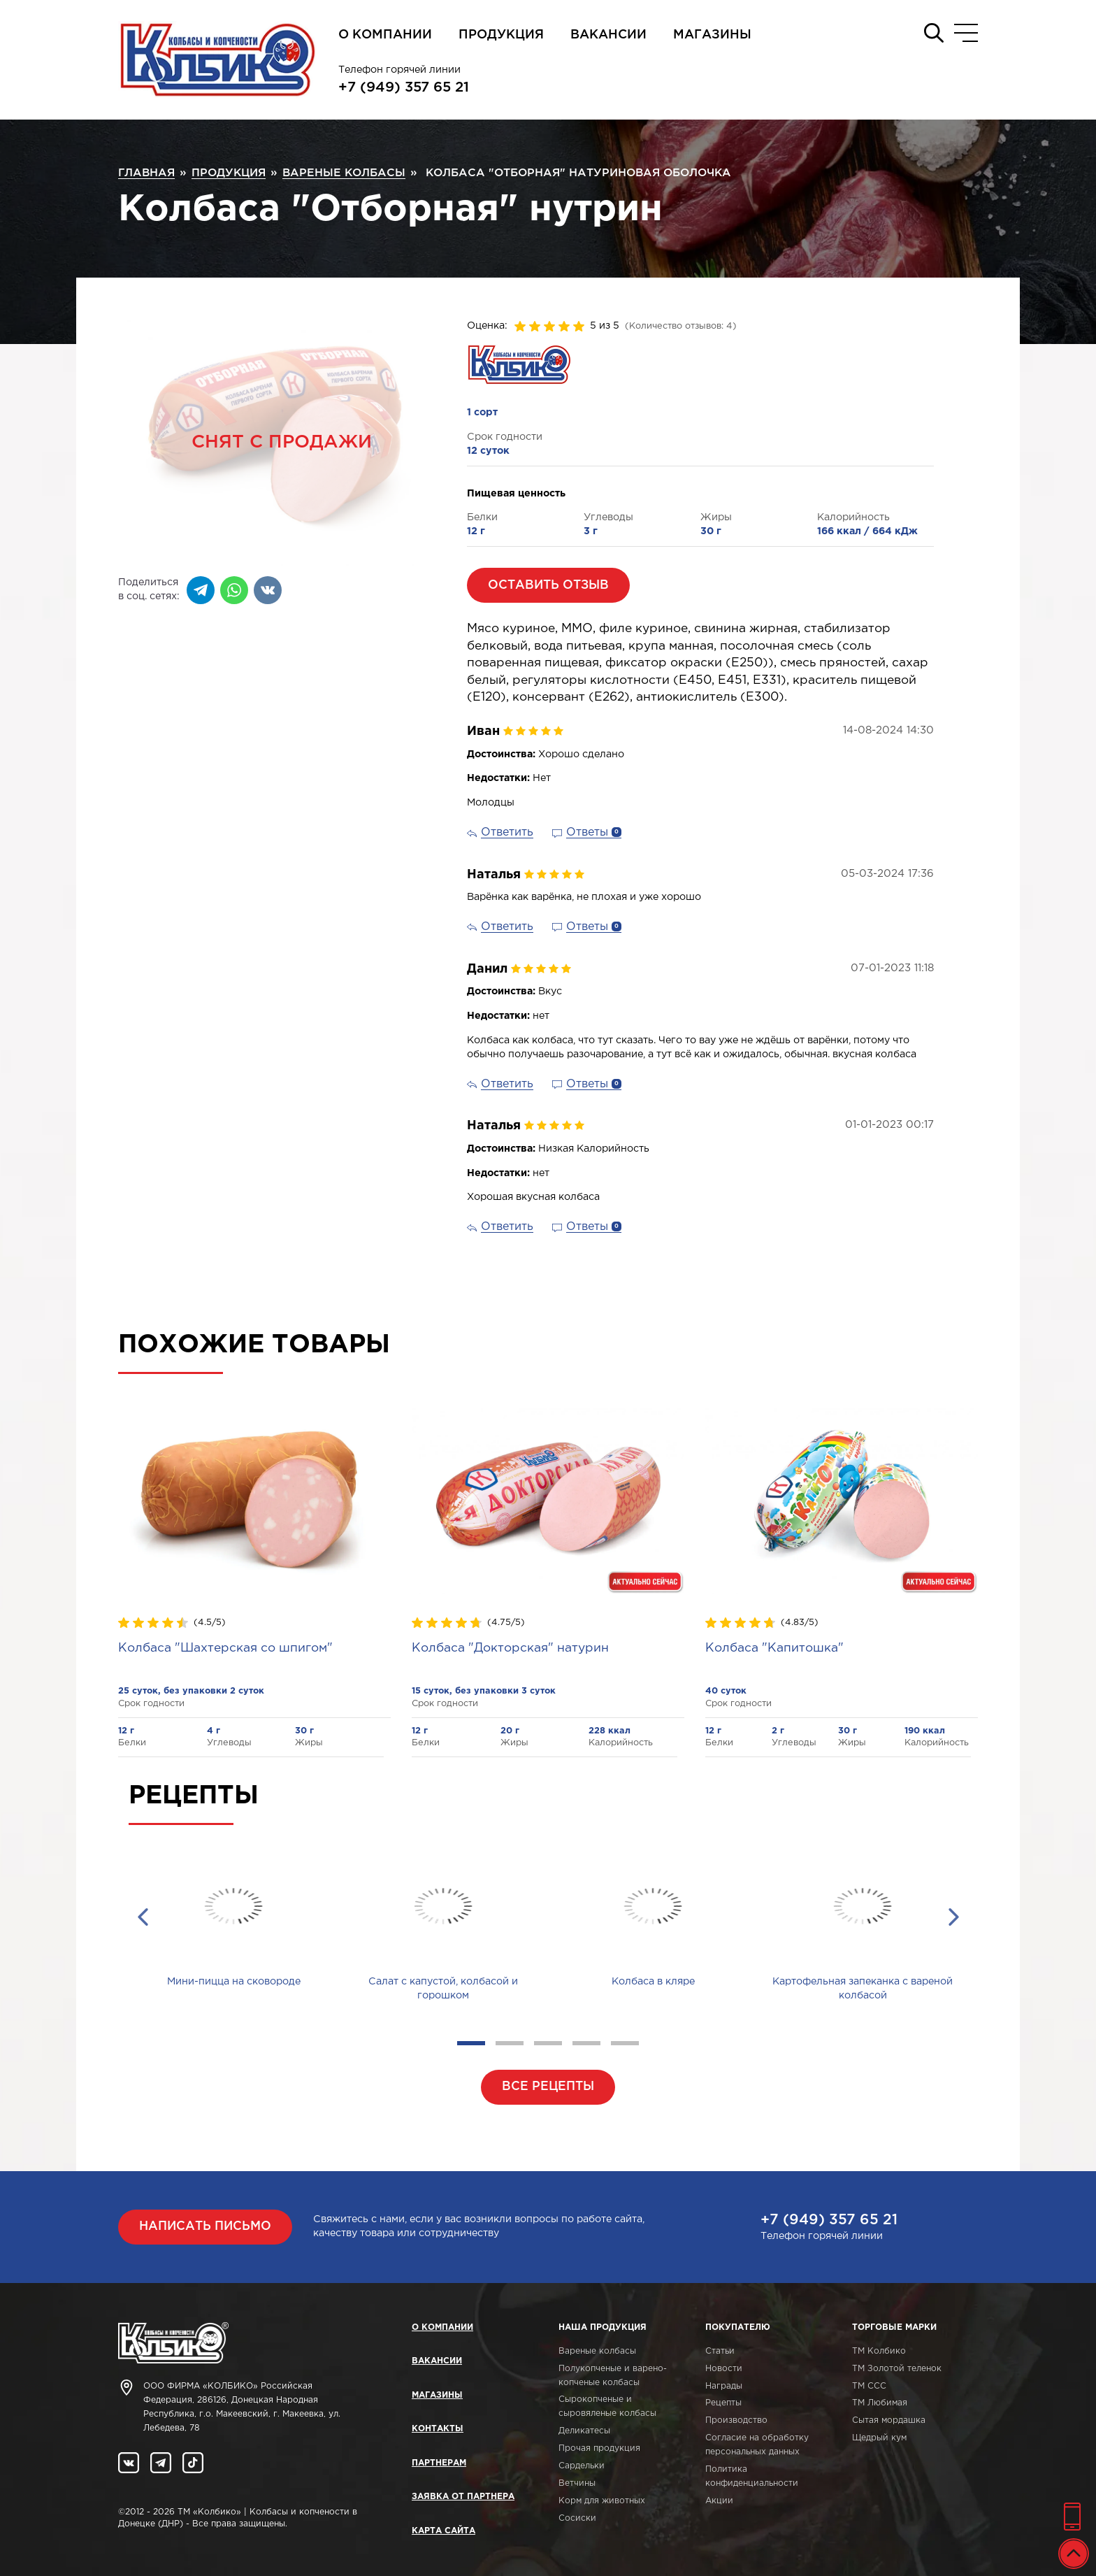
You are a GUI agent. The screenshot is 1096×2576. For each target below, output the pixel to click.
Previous (143, 1917)
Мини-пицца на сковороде (234, 1981)
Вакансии (608, 35)
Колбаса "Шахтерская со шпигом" (225, 1648)
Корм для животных (601, 2501)
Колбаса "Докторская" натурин (510, 1648)
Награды (723, 2386)
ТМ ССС (869, 2386)
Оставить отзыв (548, 585)
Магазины (712, 35)
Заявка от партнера (463, 2496)
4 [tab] (586, 2043)
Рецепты (723, 2403)
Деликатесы (584, 2431)
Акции (719, 2501)
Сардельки (581, 2466)
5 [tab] (625, 2043)
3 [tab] (548, 2043)
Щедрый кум (879, 2438)
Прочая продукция (599, 2448)
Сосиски (577, 2518)
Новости (723, 2369)
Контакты (437, 2429)
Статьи (720, 2351)
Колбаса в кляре (653, 1981)
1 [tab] (471, 2043)
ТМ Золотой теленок (897, 2369)
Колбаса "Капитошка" (774, 1648)
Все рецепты (548, 2086)
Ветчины (577, 2483)
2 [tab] (510, 2043)
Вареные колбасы (597, 2351)
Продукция (501, 35)
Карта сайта (443, 2531)
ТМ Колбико (879, 2351)
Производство (736, 2420)
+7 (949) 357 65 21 (403, 87)
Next (953, 1917)
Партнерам (439, 2463)
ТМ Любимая (879, 2403)
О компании (385, 35)
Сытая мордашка (888, 2420)
